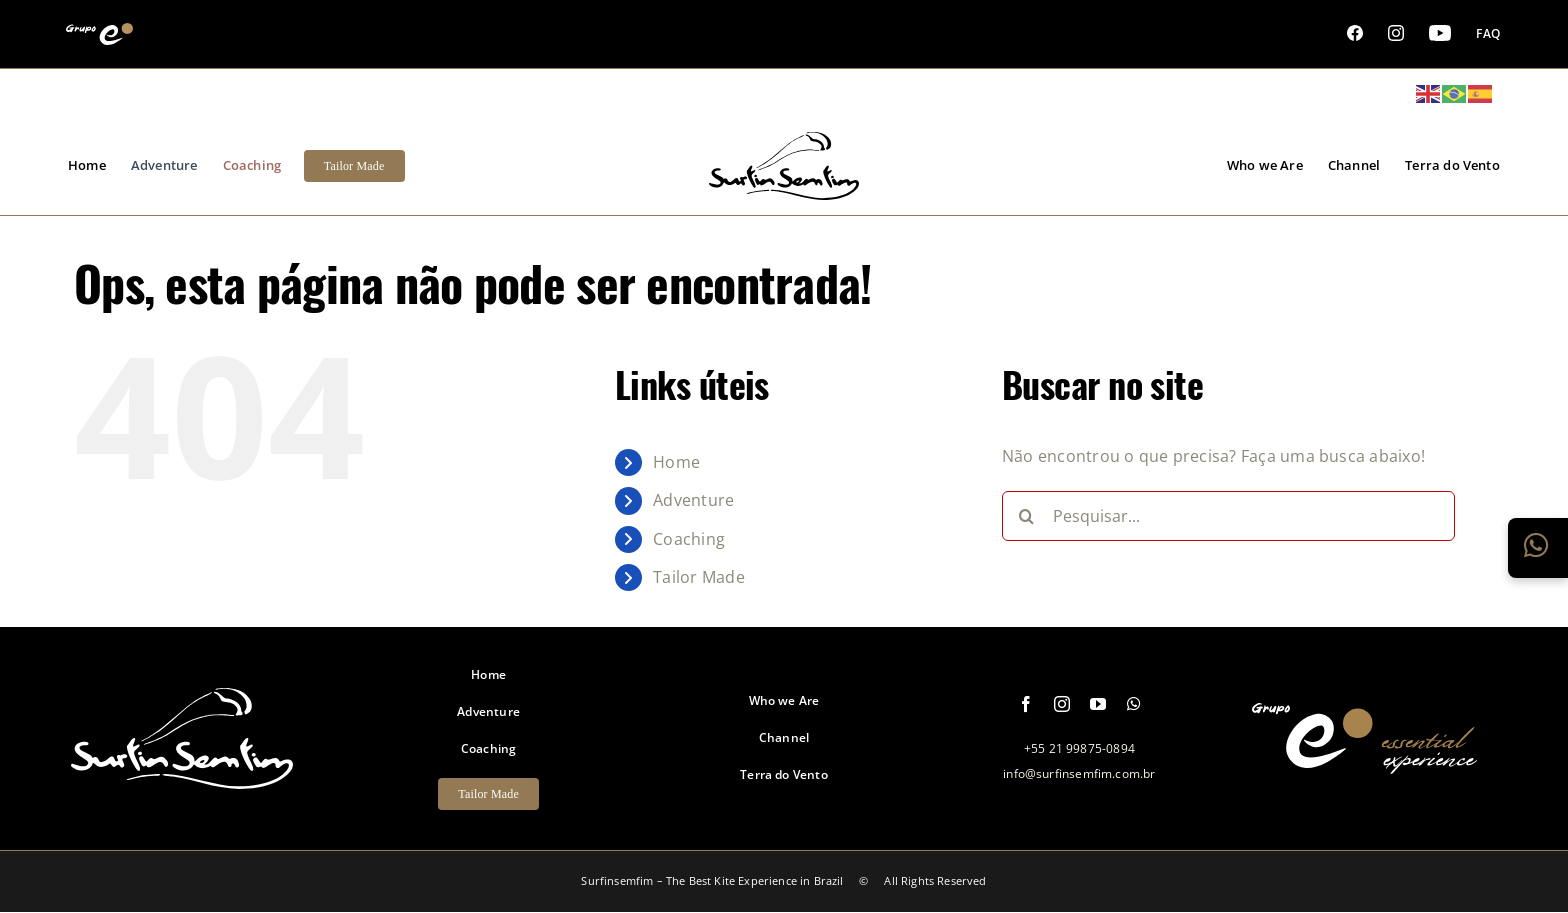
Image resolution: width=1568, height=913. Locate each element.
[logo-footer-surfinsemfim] (182, 778)
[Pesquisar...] (1228, 516)
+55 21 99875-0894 (1079, 748)
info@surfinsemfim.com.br (1079, 773)
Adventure (693, 500)
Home (676, 462)
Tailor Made (699, 577)
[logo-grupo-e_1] (784, 189)
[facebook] (1026, 704)
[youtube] (1098, 704)
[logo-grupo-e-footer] (1364, 763)
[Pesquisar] (1027, 516)
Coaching (689, 539)
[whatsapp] (1134, 704)
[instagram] (1062, 704)
